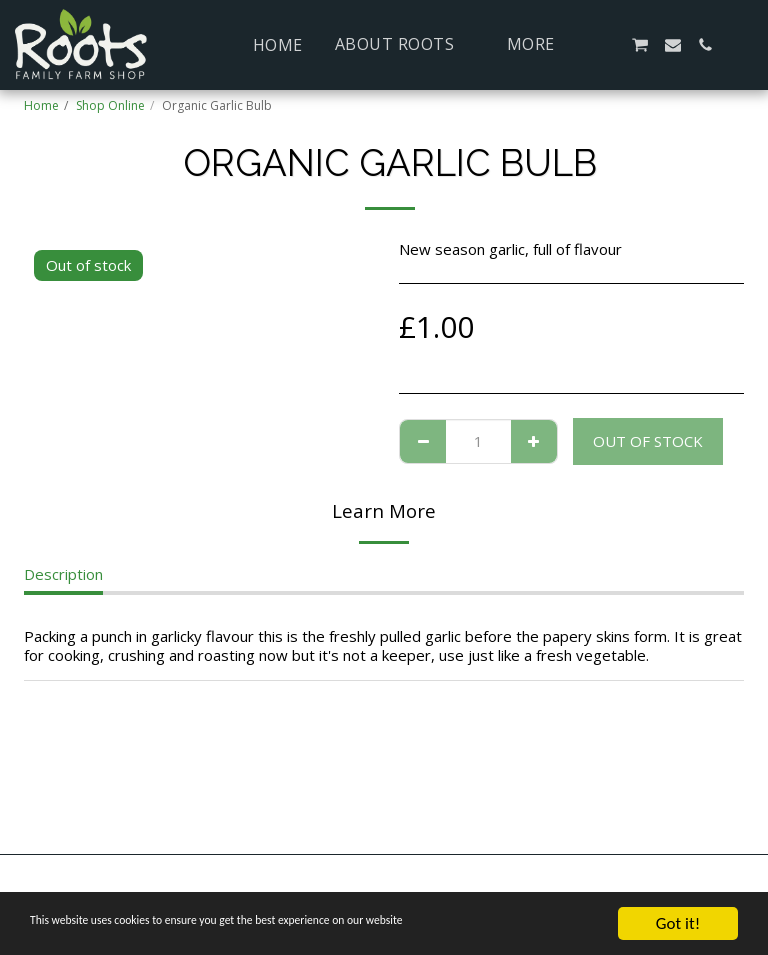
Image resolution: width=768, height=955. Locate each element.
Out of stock (648, 441)
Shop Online (110, 105)
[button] (405, 44)
